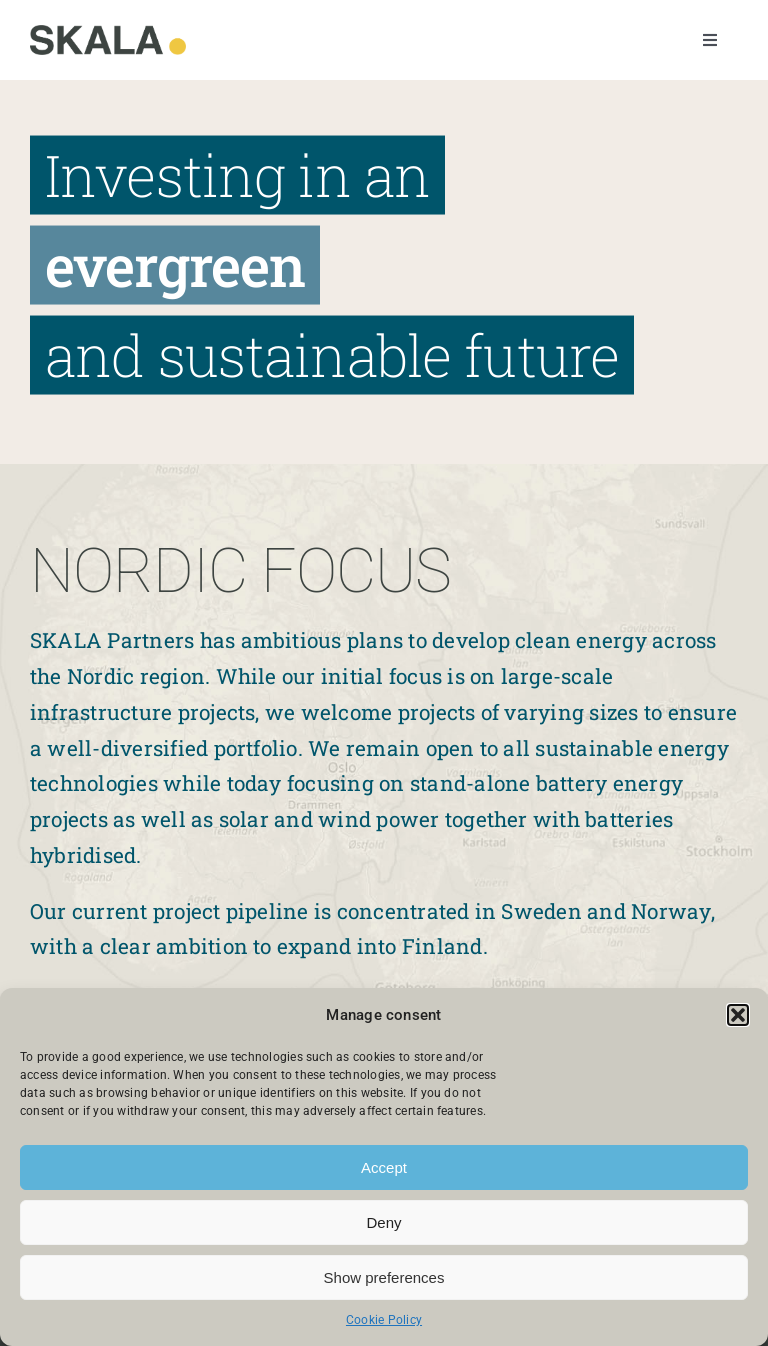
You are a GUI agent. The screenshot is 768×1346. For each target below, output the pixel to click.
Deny (383, 1222)
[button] (738, 1015)
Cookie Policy (384, 1320)
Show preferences (384, 1277)
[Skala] (108, 32)
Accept (384, 1167)
